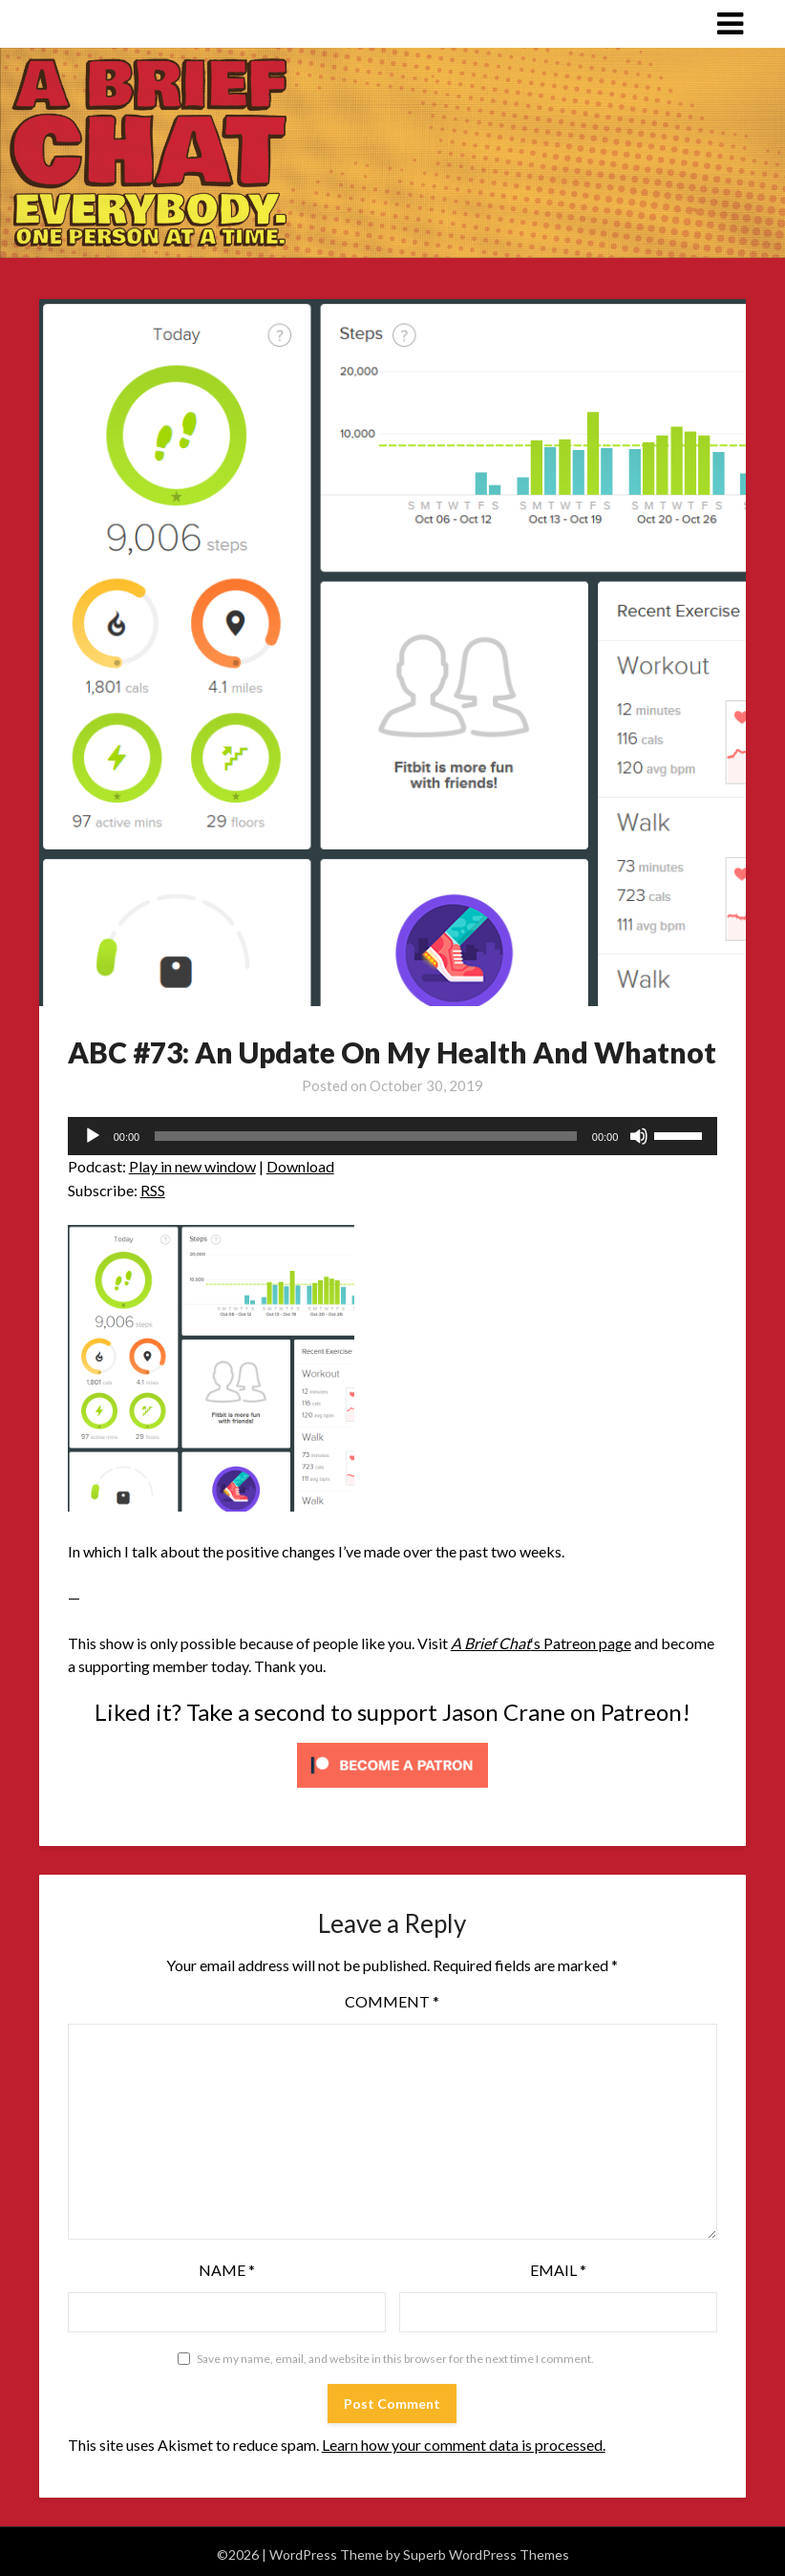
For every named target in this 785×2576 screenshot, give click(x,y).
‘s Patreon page (541, 1643)
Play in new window (192, 1166)
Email (558, 2270)
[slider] (366, 1136)
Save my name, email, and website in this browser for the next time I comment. (395, 2358)
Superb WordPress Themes (486, 2554)
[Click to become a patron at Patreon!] (392, 1791)
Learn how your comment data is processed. (463, 2445)
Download (300, 1166)
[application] (393, 1136)
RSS (152, 1190)
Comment (392, 2001)
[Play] (92, 1136)
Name (227, 2270)
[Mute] (638, 1136)
